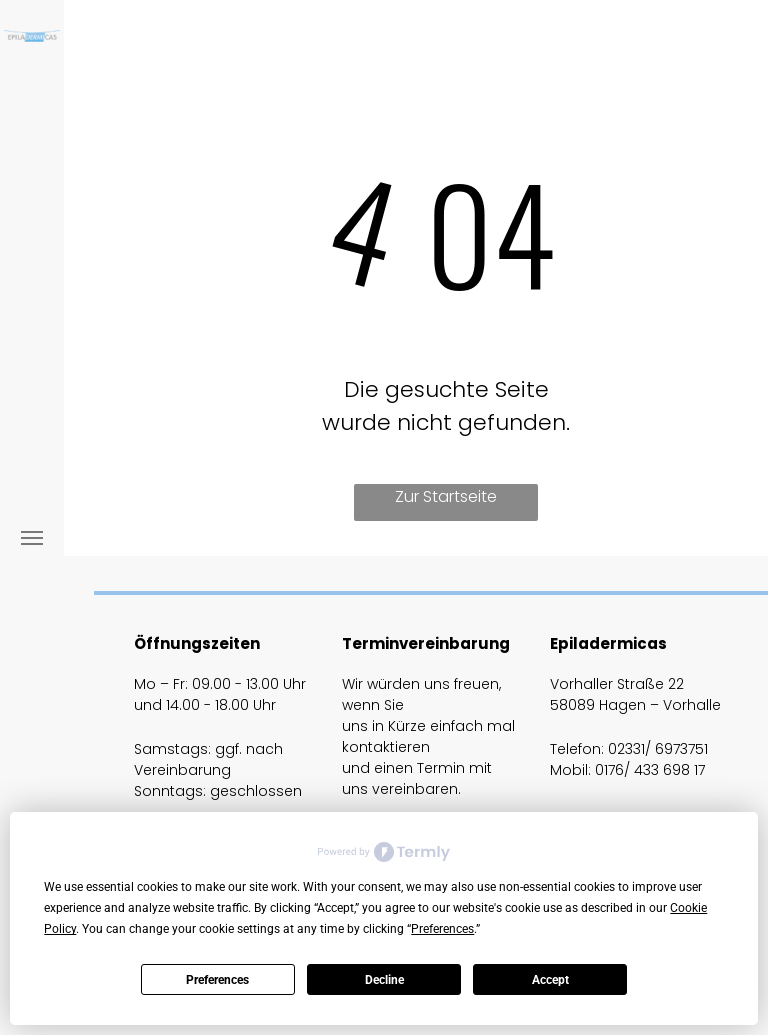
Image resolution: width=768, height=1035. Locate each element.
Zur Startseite (446, 496)
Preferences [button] (442, 929)
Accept (550, 980)
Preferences (217, 980)
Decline (384, 980)
